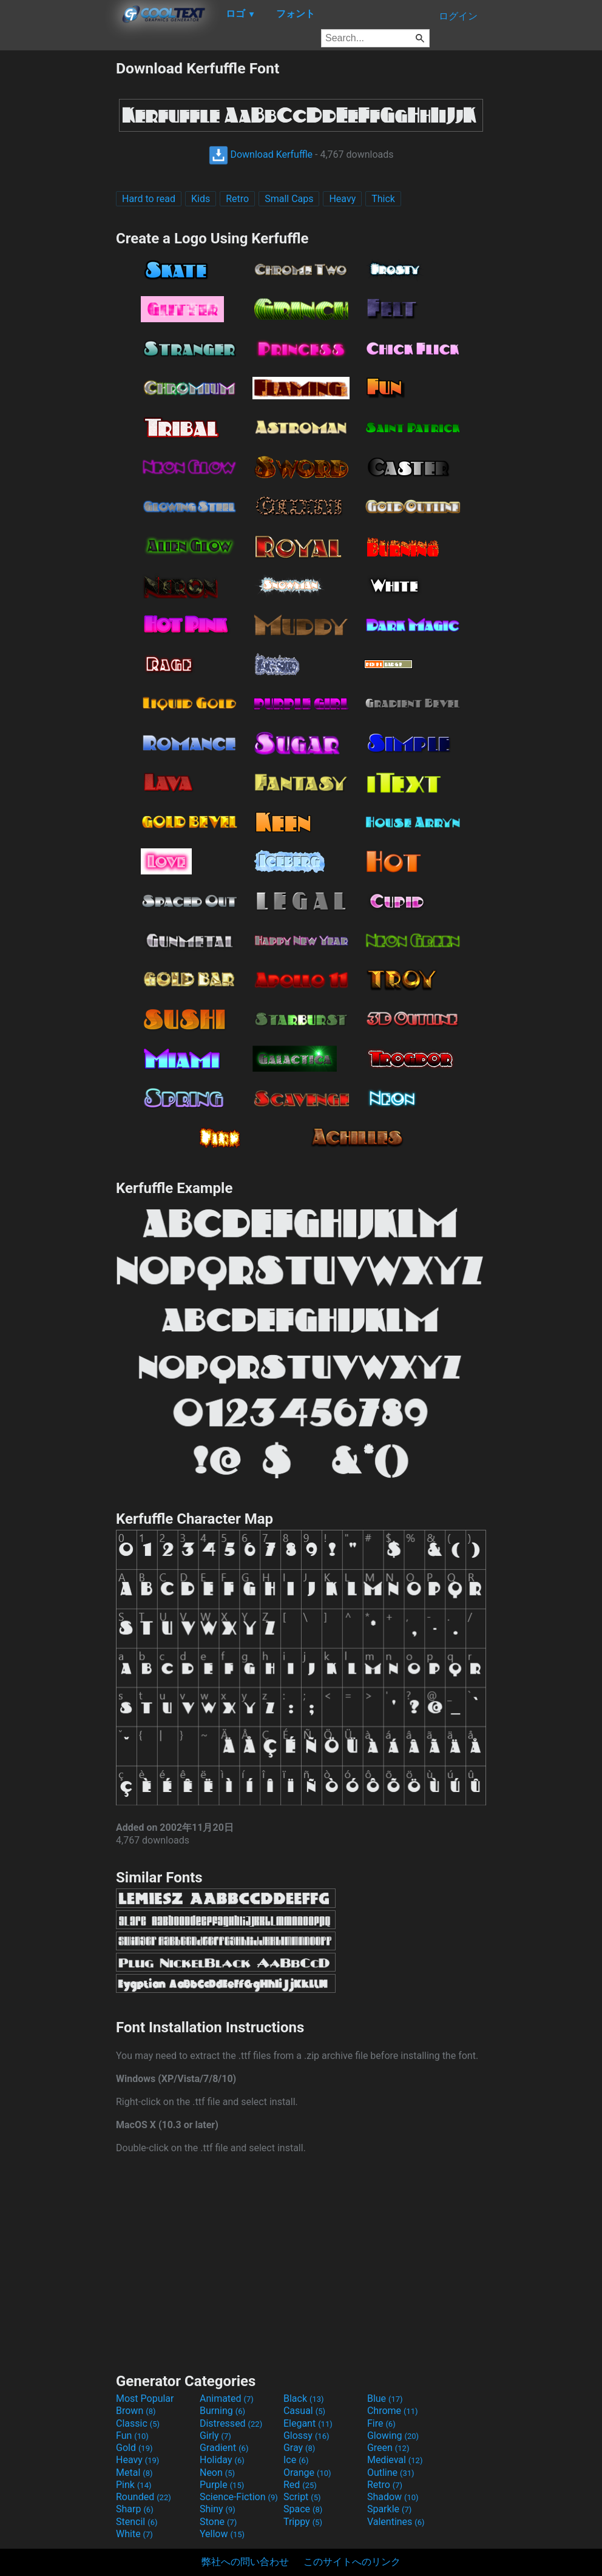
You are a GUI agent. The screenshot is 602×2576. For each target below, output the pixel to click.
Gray (299, 2447)
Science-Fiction (239, 2497)
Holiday (222, 2460)
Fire (381, 2423)
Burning (222, 2410)
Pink (134, 2484)
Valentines (396, 2521)
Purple (222, 2484)
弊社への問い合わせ (245, 2562)
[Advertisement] (57, 241)
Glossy (306, 2435)
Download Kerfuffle (261, 154)
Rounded (143, 2497)
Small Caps (289, 199)
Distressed (231, 2423)
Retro (237, 199)
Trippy (302, 2521)
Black (303, 2398)
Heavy (342, 199)
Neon (217, 2472)
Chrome (392, 2410)
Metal (134, 2472)
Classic (138, 2423)
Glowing (393, 2435)
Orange (307, 2472)
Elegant (308, 2423)
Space (302, 2509)
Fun (132, 2435)
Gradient (224, 2447)
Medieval (395, 2460)
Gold (134, 2447)
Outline (390, 2472)
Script (302, 2497)
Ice (295, 2460)
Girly (215, 2435)
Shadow (393, 2497)
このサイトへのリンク (352, 2562)
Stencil (136, 2521)
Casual (304, 2410)
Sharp (135, 2509)
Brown (135, 2410)
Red (300, 2484)
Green (388, 2447)
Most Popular (145, 2398)
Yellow (222, 2534)
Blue (385, 2398)
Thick (383, 199)
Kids (200, 199)
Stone (218, 2521)
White (134, 2534)
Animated (227, 2398)
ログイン (458, 16)
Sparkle (389, 2509)
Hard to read (148, 199)
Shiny (217, 2509)
